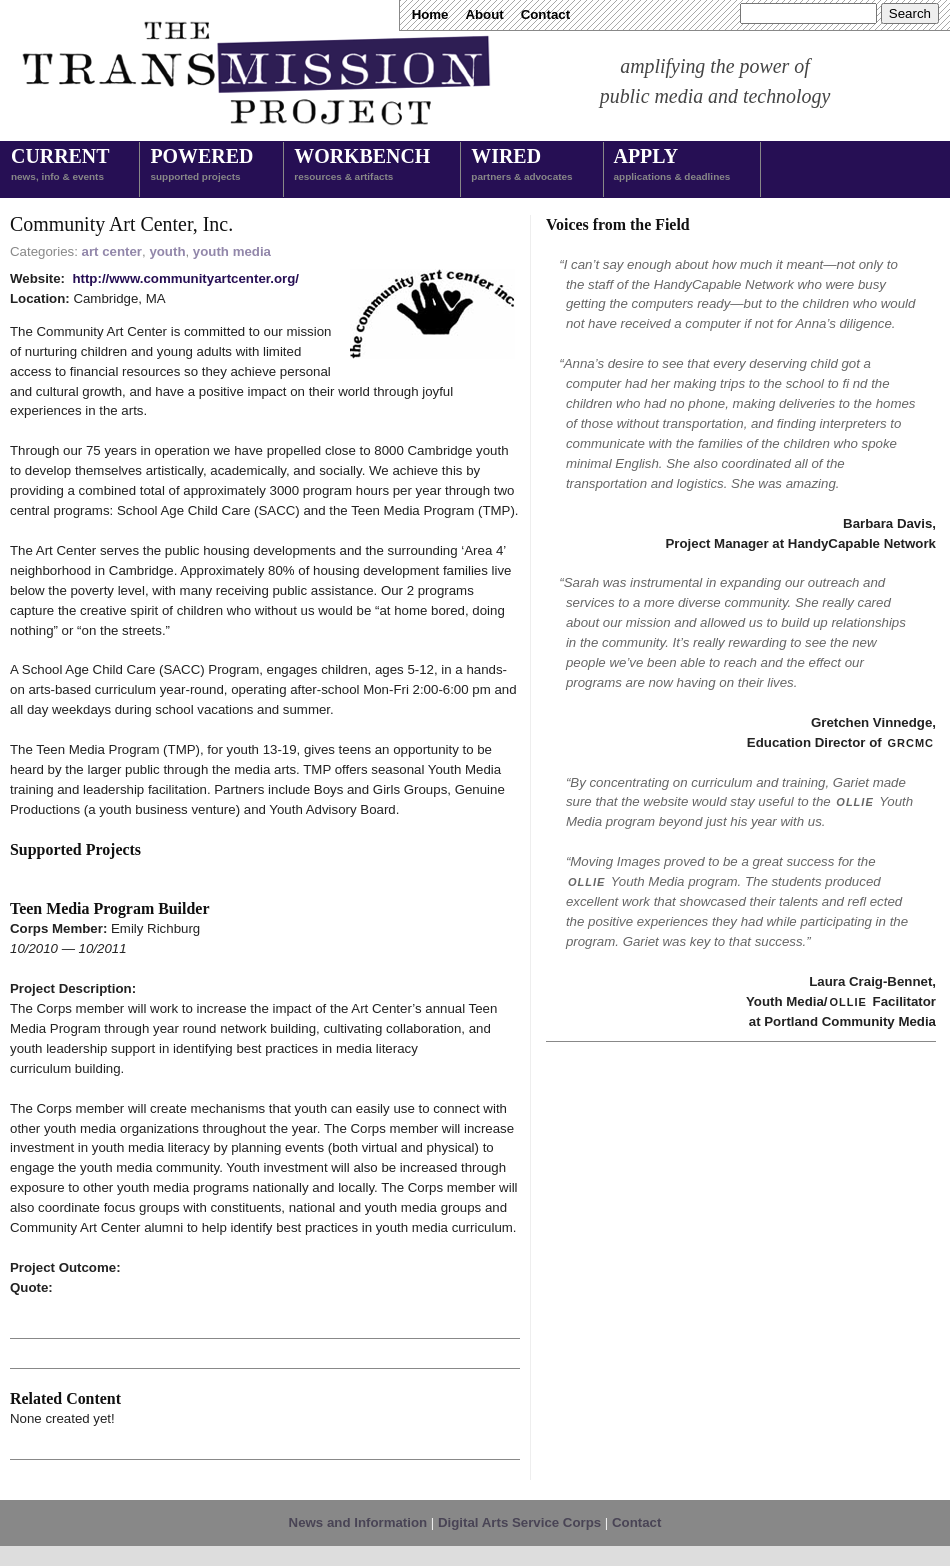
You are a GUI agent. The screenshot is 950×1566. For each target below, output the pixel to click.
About (484, 14)
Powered (201, 166)
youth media (232, 251)
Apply (672, 166)
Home (430, 14)
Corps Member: (60, 928)
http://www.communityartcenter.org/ (185, 278)
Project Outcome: (65, 1267)
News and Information (358, 1522)
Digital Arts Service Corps (519, 1522)
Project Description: (73, 988)
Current (60, 166)
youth (167, 251)
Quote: (31, 1287)
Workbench (362, 166)
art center (112, 251)
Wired (521, 166)
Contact (545, 14)
